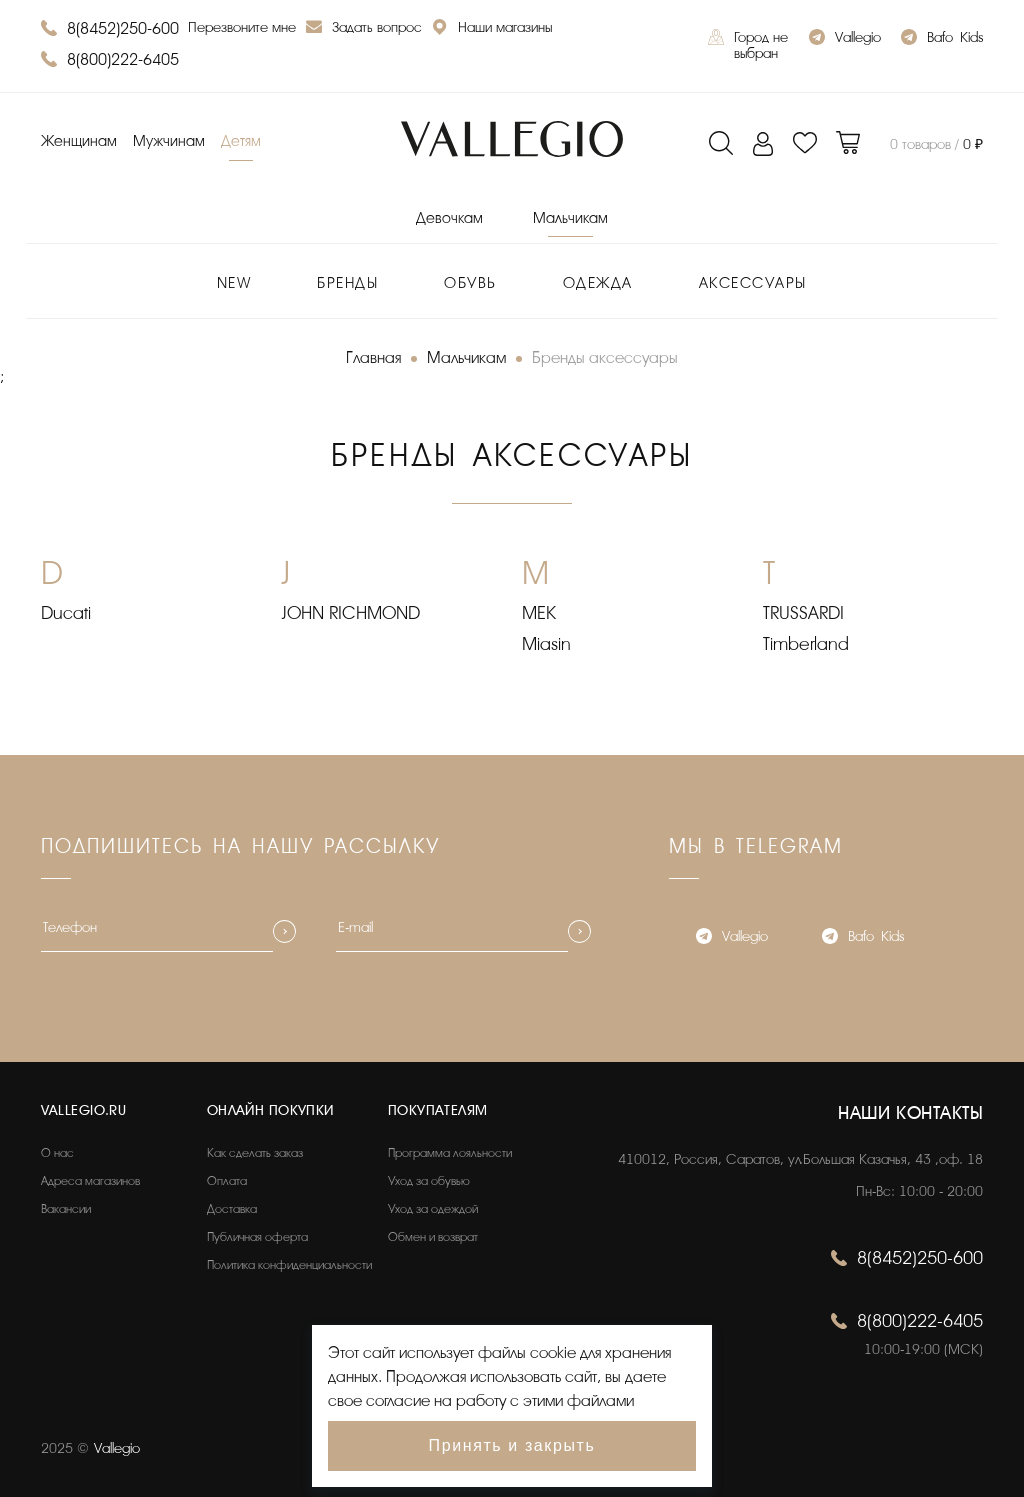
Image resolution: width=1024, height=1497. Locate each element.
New (234, 283)
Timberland (806, 644)
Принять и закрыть (512, 1445)
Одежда (598, 283)
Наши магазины (492, 29)
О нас (57, 1153)
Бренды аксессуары (605, 358)
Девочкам (449, 218)
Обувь (470, 283)
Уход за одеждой (433, 1209)
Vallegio (845, 39)
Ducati (66, 613)
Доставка (232, 1209)
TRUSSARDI (803, 613)
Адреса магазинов (90, 1181)
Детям (241, 141)
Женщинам (79, 141)
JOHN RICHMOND (351, 613)
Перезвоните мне (242, 27)
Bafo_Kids (942, 39)
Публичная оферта (257, 1237)
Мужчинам (169, 141)
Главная (373, 358)
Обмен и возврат (433, 1237)
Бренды (347, 283)
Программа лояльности (450, 1153)
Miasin (546, 644)
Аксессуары (753, 283)
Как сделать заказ (255, 1153)
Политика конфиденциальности (289, 1265)
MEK (539, 613)
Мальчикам (570, 218)
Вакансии (66, 1209)
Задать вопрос (364, 29)
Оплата (227, 1181)
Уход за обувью (429, 1181)
